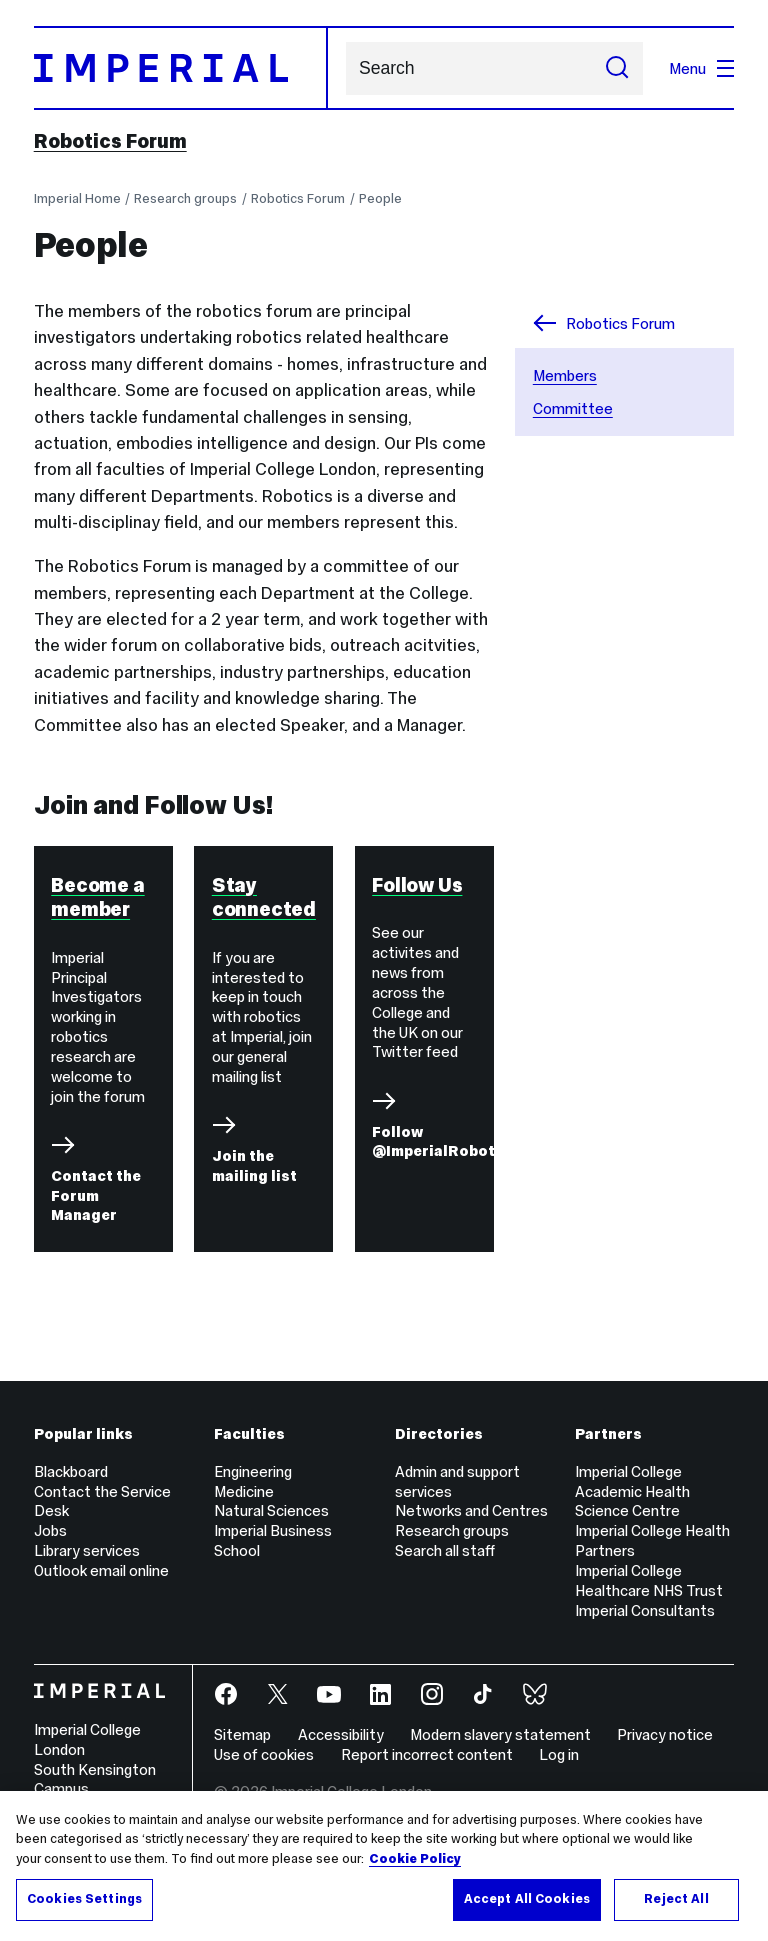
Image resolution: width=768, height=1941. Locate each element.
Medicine (244, 1491)
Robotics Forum (110, 141)
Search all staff (445, 1550)
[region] (384, 1866)
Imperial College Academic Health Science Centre (632, 1491)
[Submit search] (617, 68)
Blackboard (71, 1471)
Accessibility (341, 1734)
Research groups (185, 198)
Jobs (50, 1530)
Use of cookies (264, 1754)
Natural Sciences (271, 1510)
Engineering (253, 1471)
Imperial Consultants (645, 1610)
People (380, 198)
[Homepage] (181, 68)
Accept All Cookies (527, 1899)
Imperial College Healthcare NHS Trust (649, 1580)
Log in (559, 1754)
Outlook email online (101, 1570)
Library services (87, 1550)
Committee (573, 408)
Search (345, 68)
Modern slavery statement (500, 1734)
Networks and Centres (471, 1510)
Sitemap (242, 1734)
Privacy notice (665, 1734)
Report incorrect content (427, 1754)
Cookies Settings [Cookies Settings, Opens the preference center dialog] (84, 1899)
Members (565, 375)
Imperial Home (77, 198)
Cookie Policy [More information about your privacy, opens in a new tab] (415, 1859)
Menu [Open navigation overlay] (701, 68)
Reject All (676, 1899)
